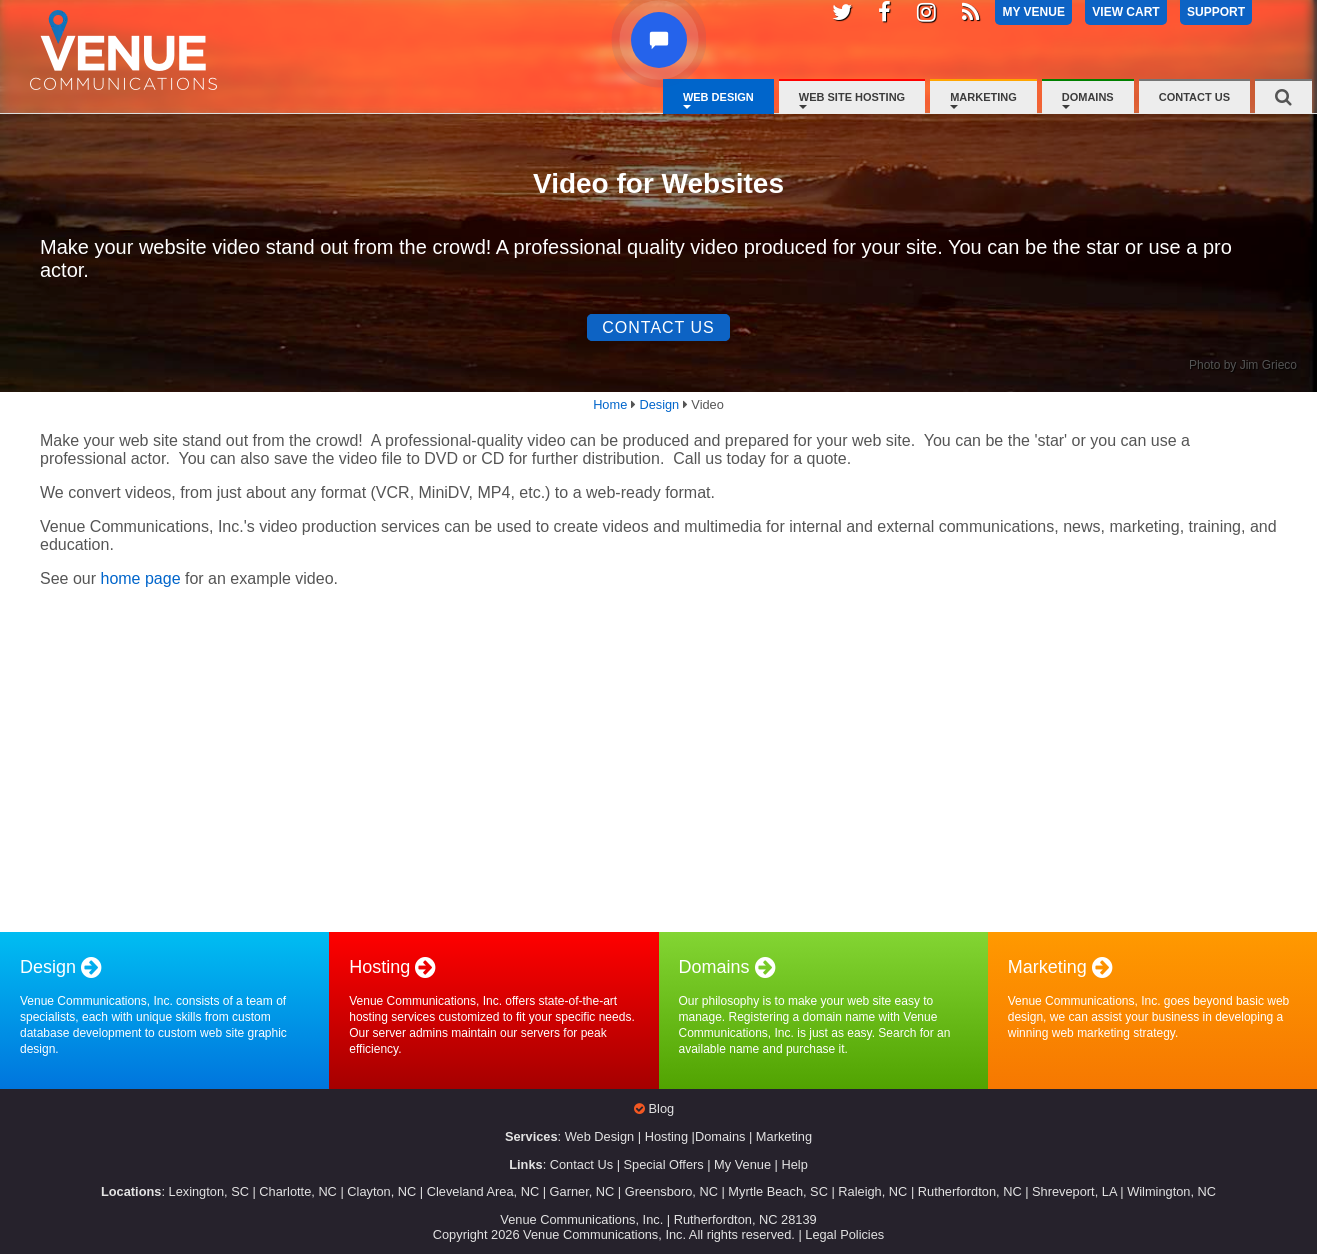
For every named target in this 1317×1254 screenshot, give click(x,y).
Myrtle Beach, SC (778, 1191)
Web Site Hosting (852, 97)
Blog (662, 1108)
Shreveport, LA (1074, 1191)
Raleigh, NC (872, 1191)
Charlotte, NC (298, 1191)
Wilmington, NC (1171, 1191)
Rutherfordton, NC (970, 1191)
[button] (659, 40)
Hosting (666, 1136)
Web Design (718, 97)
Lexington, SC (209, 1191)
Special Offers (664, 1164)
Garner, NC (582, 1191)
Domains (1088, 97)
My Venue (742, 1164)
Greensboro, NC (671, 1191)
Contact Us (1194, 97)
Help (794, 1164)
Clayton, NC (381, 1191)
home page (140, 578)
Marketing (983, 97)
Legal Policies (844, 1234)
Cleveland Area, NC (483, 1191)
